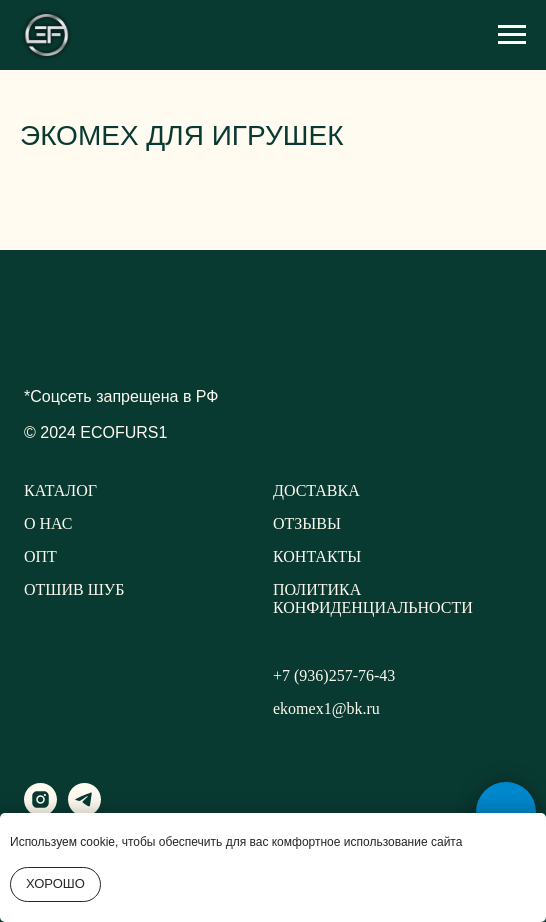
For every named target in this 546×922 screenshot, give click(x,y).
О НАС (48, 523)
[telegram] (84, 810)
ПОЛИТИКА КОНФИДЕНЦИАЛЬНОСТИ (373, 598)
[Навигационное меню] (512, 35)
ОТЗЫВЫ (307, 523)
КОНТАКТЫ (317, 556)
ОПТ (40, 556)
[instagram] (40, 810)
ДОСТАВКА (316, 490)
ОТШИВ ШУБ (74, 589)
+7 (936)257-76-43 (334, 675)
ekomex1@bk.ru (326, 708)
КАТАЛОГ (60, 490)
